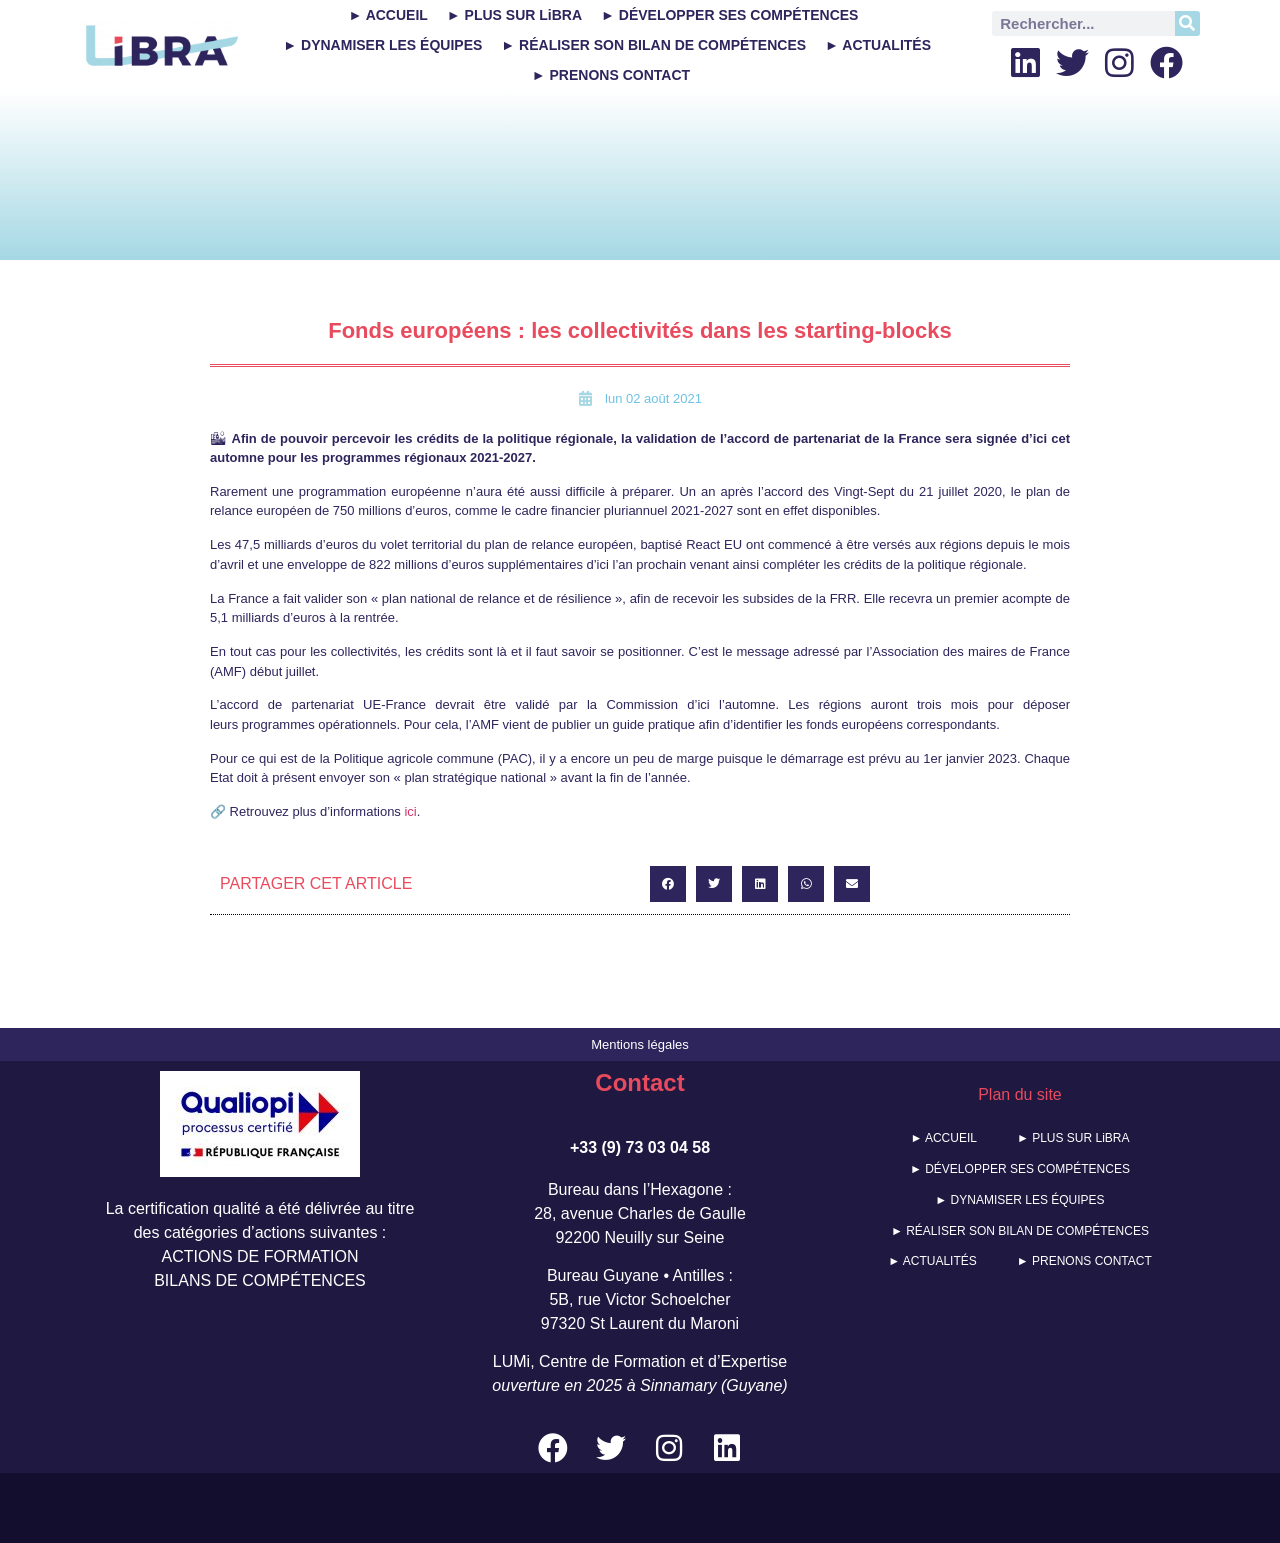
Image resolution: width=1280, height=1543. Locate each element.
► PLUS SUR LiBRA (514, 15)
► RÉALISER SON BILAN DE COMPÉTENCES (653, 45)
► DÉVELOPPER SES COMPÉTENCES (729, 15)
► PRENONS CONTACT (611, 75)
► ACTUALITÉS (878, 45)
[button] (668, 884)
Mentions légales (640, 1044)
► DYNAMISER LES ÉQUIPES (382, 45)
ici (410, 811)
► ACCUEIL (387, 15)
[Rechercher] (1187, 23)
